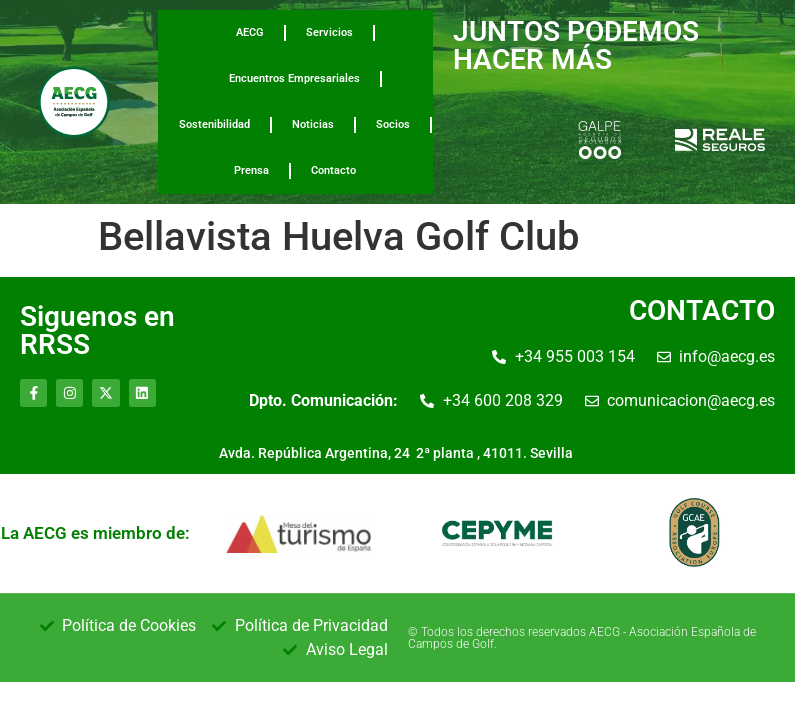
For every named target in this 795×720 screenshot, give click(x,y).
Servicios (329, 32)
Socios (393, 124)
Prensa (251, 170)
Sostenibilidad (214, 124)
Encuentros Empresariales (294, 78)
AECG (250, 32)
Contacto (333, 170)
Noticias (313, 124)
